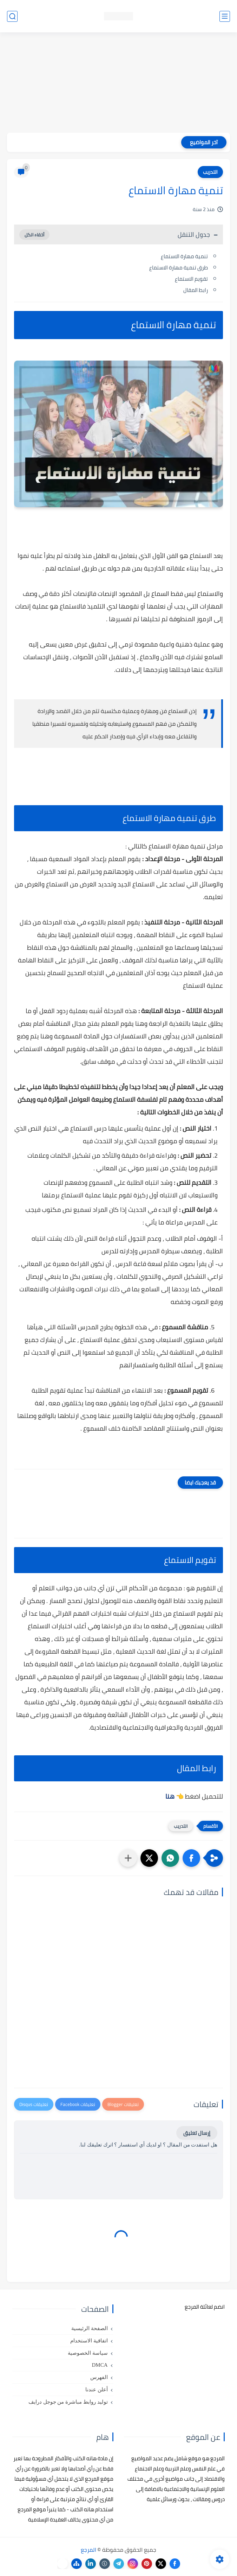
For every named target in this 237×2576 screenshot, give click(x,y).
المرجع (88, 2549)
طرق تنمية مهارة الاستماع (178, 267)
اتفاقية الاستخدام (89, 2340)
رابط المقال (195, 290)
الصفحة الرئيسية (89, 2328)
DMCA (99, 2365)
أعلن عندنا (96, 2389)
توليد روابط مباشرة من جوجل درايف (68, 2402)
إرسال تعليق (196, 2133)
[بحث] (12, 16)
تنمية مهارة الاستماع (184, 256)
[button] (191, 1858)
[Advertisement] (118, 83)
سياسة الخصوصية (88, 2353)
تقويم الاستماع (191, 279)
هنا (170, 1796)
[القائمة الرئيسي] (224, 16)
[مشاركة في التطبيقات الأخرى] (128, 1858)
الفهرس (99, 2377)
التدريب (210, 172)
